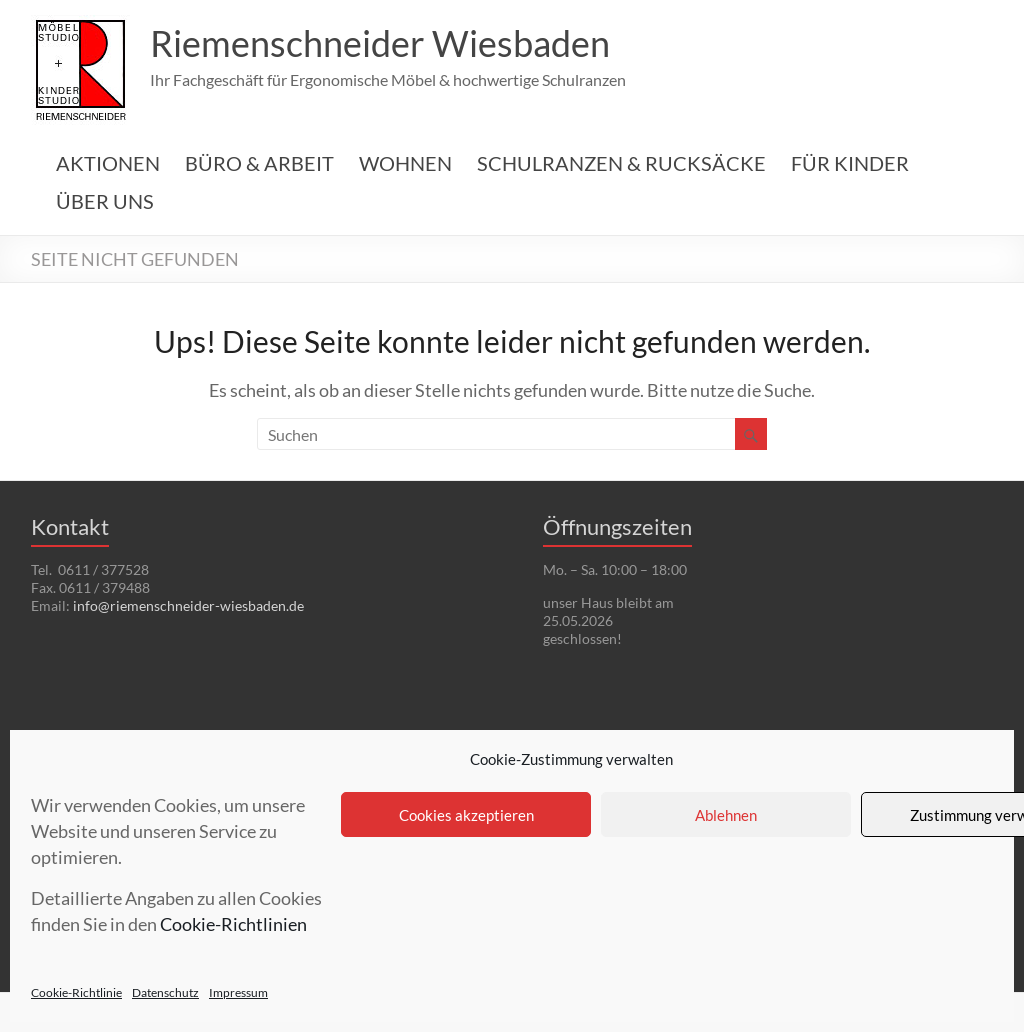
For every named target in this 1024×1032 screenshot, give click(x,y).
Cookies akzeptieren (466, 815)
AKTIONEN (108, 163)
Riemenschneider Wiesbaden (380, 43)
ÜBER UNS (105, 201)
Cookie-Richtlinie (76, 992)
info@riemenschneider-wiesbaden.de (188, 605)
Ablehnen (726, 815)
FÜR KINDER (850, 163)
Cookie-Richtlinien (233, 924)
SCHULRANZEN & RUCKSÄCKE (621, 163)
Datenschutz (165, 992)
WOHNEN (405, 163)
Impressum (238, 992)
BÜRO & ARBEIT (259, 163)
